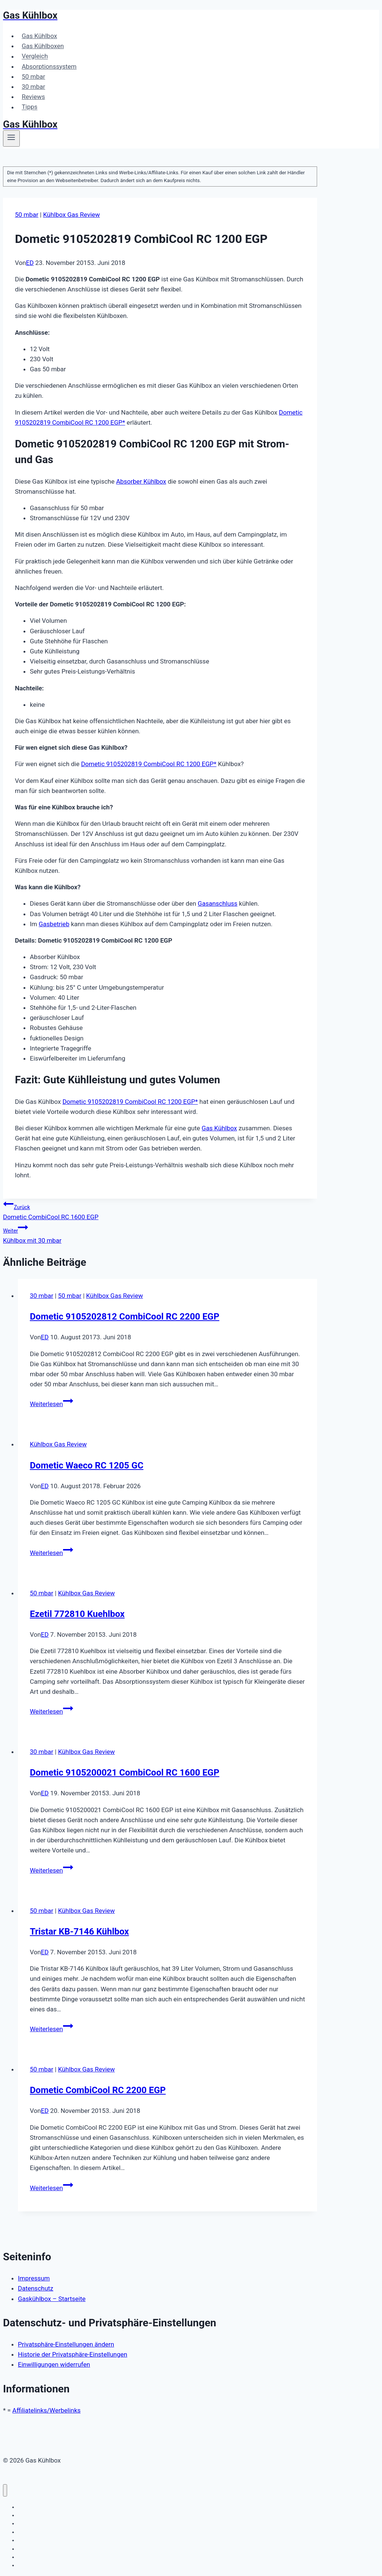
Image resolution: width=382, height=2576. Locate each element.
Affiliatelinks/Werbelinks (46, 2410)
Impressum (34, 2278)
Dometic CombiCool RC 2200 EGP (98, 2090)
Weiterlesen (51, 1404)
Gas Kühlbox (39, 36)
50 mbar (33, 76)
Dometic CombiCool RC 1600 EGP (160, 1210)
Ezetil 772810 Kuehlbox (77, 1614)
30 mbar (33, 86)
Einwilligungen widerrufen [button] (54, 2364)
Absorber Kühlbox (141, 481)
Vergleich (35, 56)
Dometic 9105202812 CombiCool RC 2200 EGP (124, 1316)
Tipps (29, 107)
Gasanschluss (217, 903)
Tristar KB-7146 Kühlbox (79, 1931)
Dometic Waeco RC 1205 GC (86, 1465)
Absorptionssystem (49, 66)
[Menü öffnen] (11, 138)
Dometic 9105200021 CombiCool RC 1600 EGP (124, 1772)
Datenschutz (35, 2288)
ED (30, 262)
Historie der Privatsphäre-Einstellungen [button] (72, 2354)
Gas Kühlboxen (43, 46)
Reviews (33, 96)
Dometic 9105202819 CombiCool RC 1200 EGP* (148, 764)
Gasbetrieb (54, 924)
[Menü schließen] (5, 2490)
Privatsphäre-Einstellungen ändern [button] (66, 2344)
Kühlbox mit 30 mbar (160, 1233)
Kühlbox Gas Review (71, 214)
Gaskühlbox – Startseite (51, 2298)
